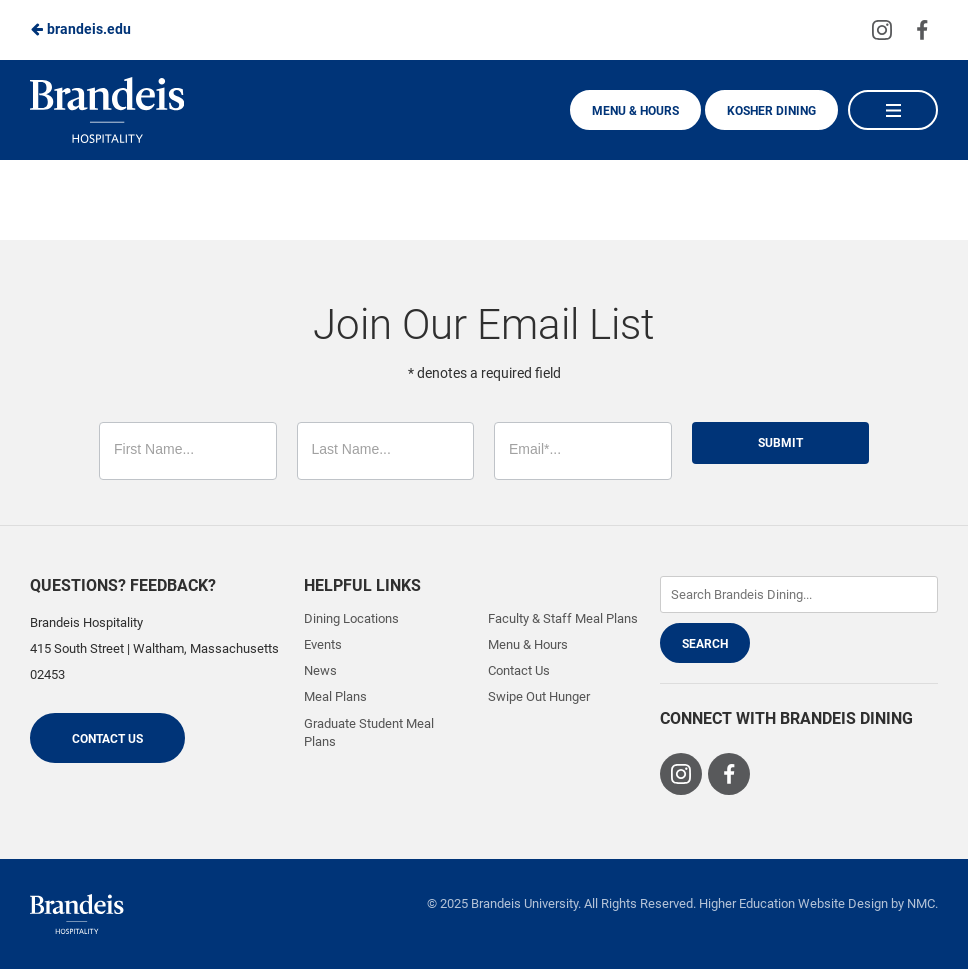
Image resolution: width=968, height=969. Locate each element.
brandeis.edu (80, 29)
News (320, 670)
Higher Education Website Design (793, 903)
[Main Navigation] (893, 110)
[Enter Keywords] (799, 594)
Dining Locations (351, 618)
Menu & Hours (635, 111)
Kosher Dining (771, 111)
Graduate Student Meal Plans (369, 732)
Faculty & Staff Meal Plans (563, 618)
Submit (780, 443)
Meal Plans (335, 696)
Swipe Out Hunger (539, 696)
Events (323, 644)
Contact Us (107, 739)
